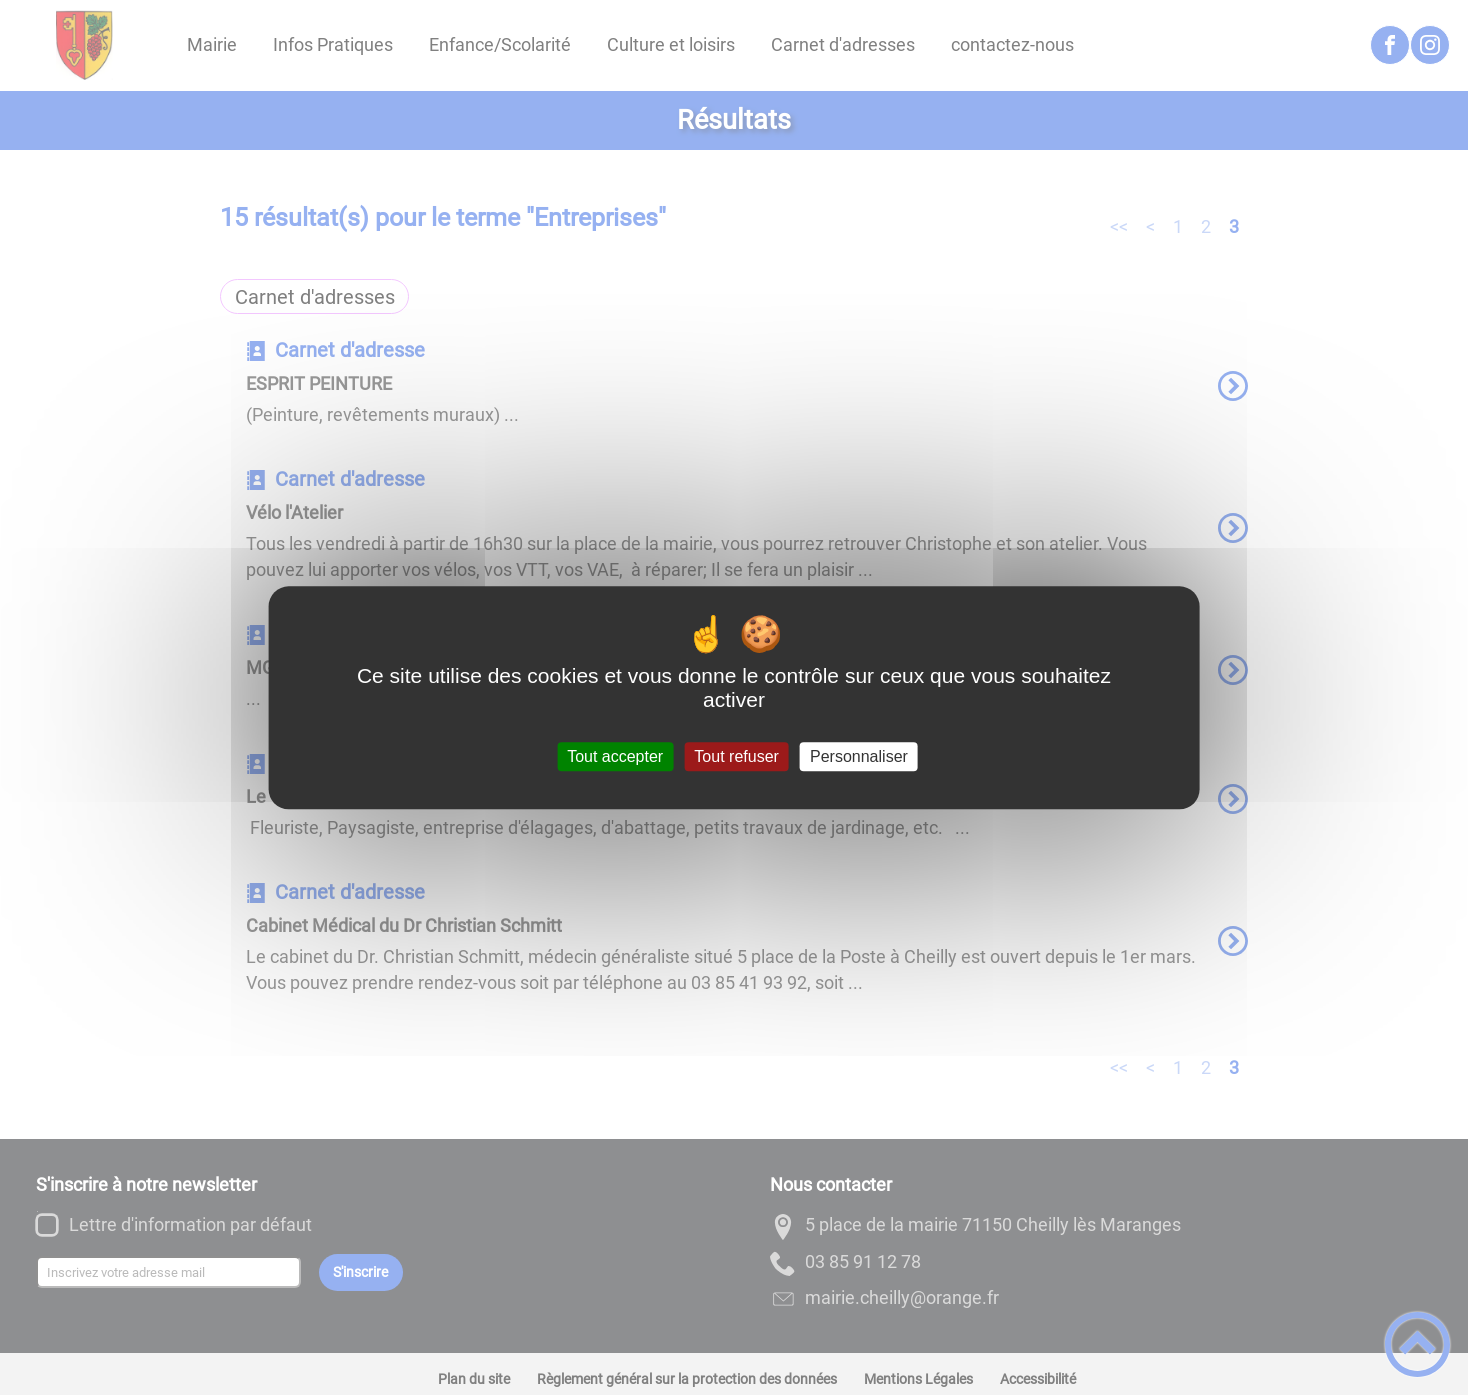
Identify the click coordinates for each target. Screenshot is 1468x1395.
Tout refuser (736, 756)
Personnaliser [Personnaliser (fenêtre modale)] (859, 756)
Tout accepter (615, 756)
